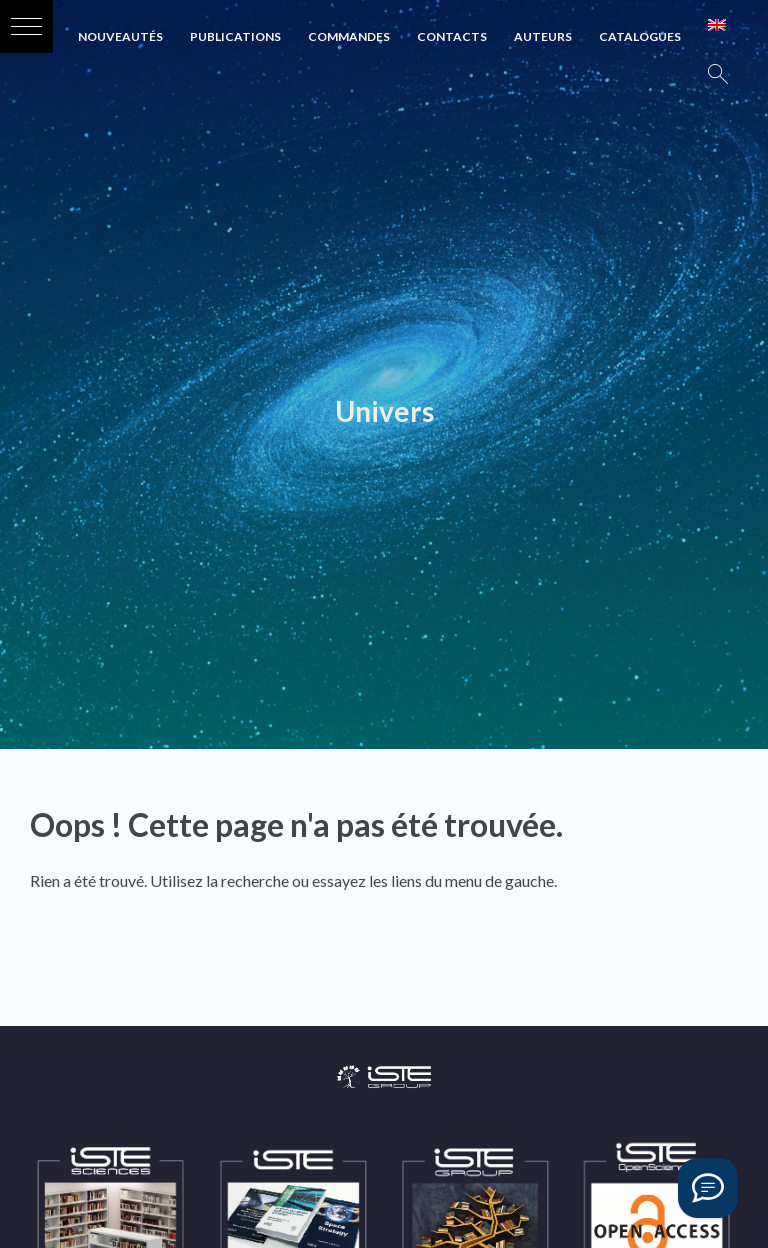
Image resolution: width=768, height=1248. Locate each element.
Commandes (349, 36)
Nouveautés (120, 36)
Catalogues (640, 36)
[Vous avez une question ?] (708, 1188)
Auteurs (543, 36)
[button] (26, 26)
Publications (235, 36)
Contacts (452, 36)
